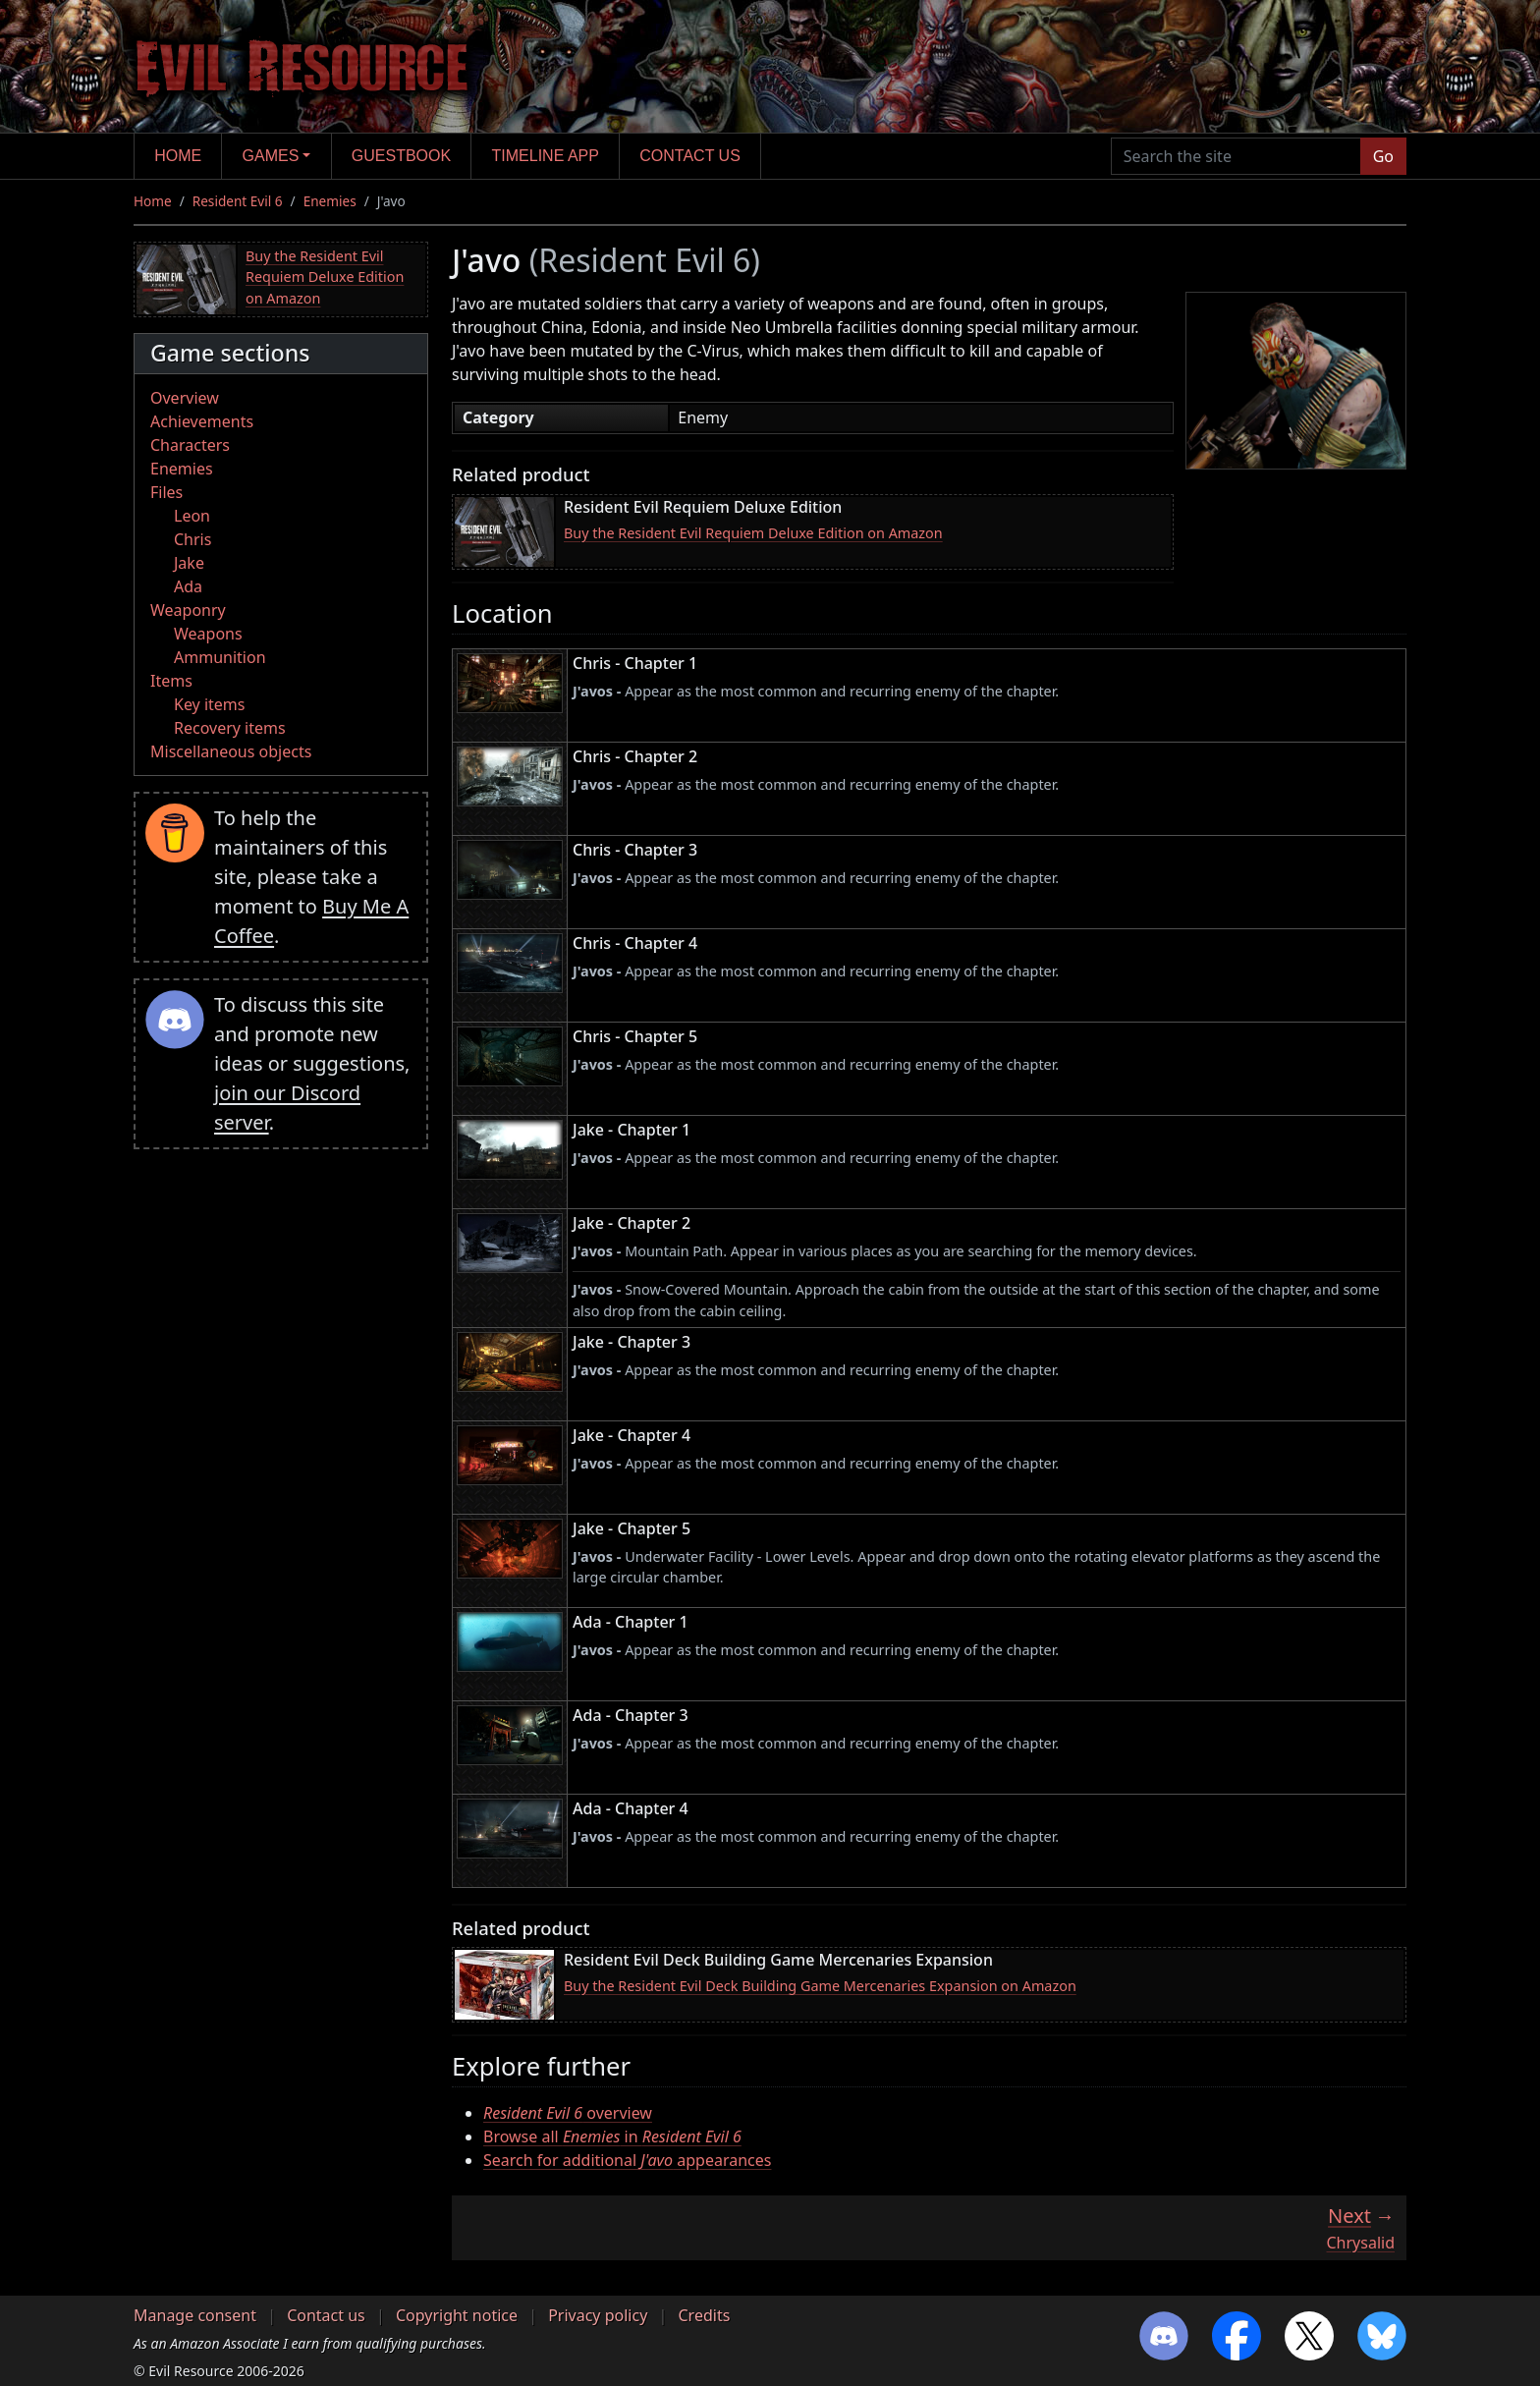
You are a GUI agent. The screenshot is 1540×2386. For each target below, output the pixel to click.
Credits (704, 2315)
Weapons (208, 633)
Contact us (690, 155)
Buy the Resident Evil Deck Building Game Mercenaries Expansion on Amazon (820, 1985)
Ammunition (220, 657)
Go (1383, 156)
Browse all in (612, 2136)
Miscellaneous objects (230, 751)
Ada (188, 586)
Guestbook (401, 155)
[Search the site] (1236, 156)
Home (177, 155)
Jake (189, 563)
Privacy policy (597, 2315)
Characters (190, 445)
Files (166, 492)
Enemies (330, 201)
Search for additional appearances (627, 2160)
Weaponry (188, 610)
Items (171, 681)
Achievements (201, 421)
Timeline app (545, 155)
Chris (192, 539)
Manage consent (195, 2315)
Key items (209, 704)
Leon (192, 516)
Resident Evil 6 (237, 201)
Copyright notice (457, 2315)
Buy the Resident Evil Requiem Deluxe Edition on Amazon (325, 277)
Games (271, 155)
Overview (184, 398)
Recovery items (230, 728)
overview (567, 2113)
